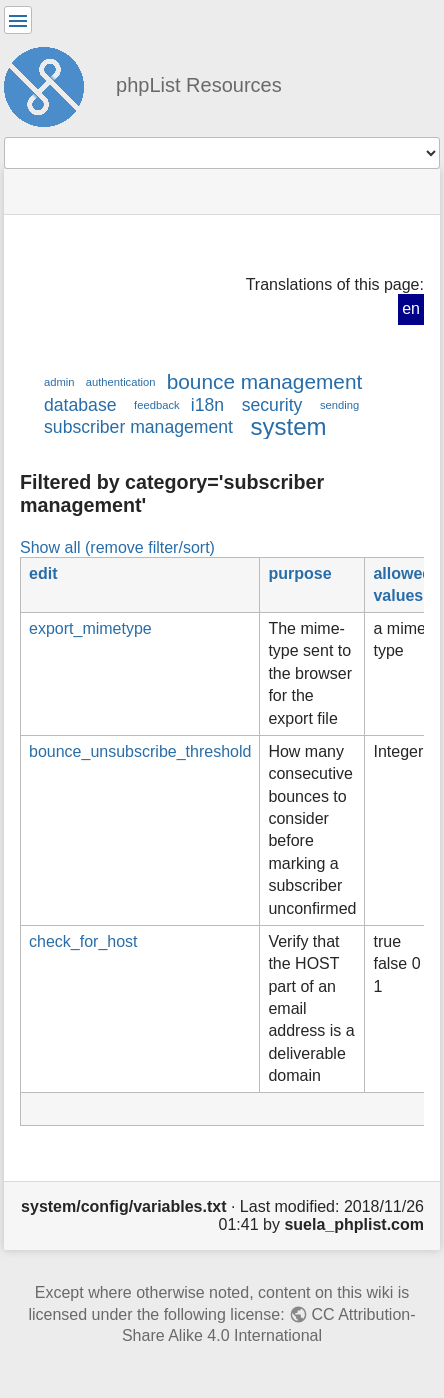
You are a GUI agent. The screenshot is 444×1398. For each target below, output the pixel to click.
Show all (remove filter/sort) (117, 547)
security (272, 405)
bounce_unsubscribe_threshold (140, 751)
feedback (156, 405)
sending (339, 405)
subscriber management (138, 427)
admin (59, 382)
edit (43, 573)
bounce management (265, 381)
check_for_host (83, 941)
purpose (299, 573)
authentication (121, 382)
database (80, 405)
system (289, 426)
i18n (207, 405)
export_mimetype (90, 628)
